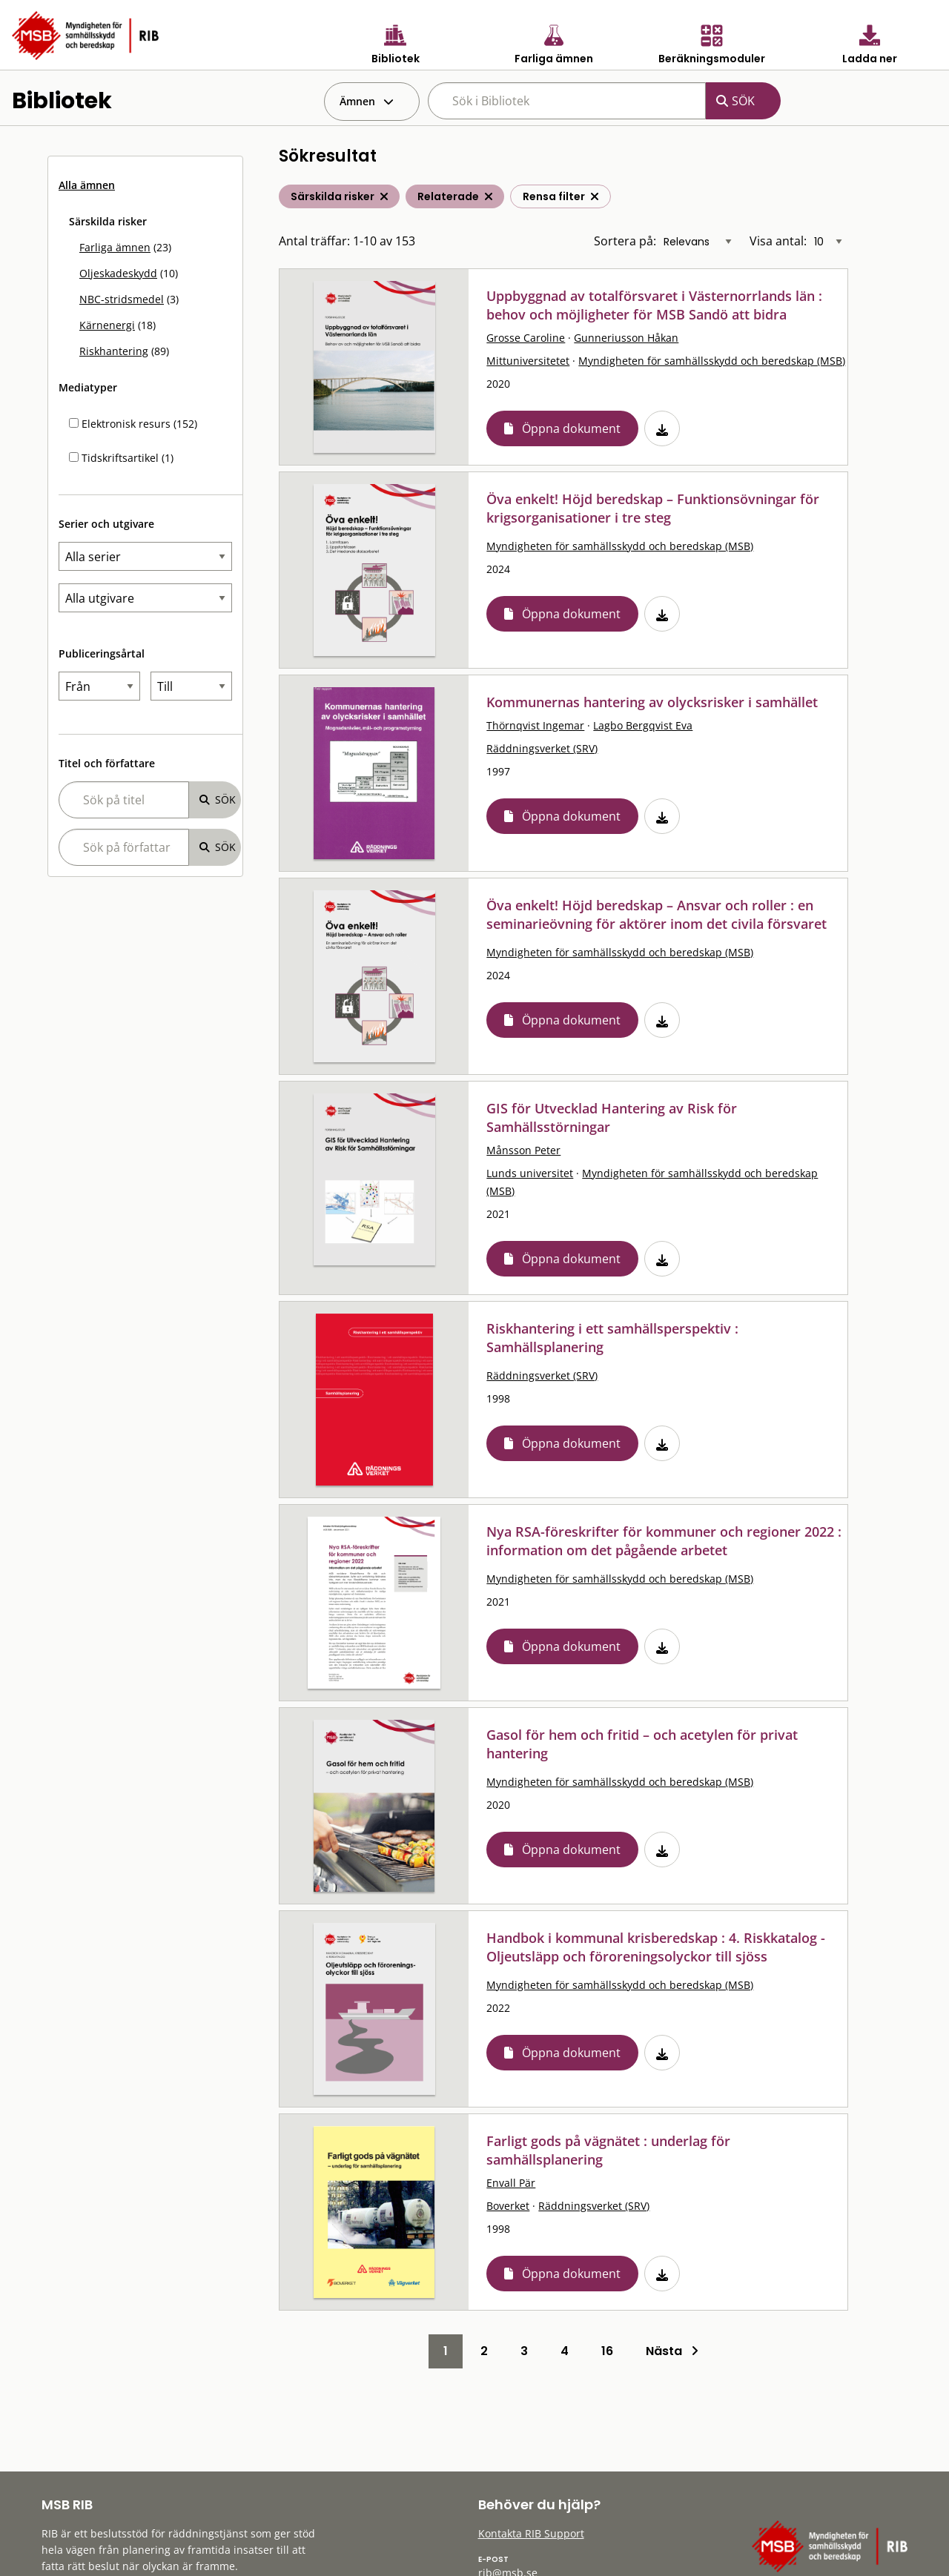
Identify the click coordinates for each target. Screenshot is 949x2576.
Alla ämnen (87, 185)
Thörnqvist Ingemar (535, 725)
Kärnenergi (107, 325)
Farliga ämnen (115, 247)
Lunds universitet (529, 1173)
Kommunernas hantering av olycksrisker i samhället (652, 702)
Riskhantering (113, 351)
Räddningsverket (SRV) (542, 748)
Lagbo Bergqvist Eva (642, 725)
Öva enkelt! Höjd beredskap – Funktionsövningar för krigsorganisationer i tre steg (652, 508)
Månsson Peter (523, 1150)
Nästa (672, 2351)
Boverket (507, 2206)
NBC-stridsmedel (121, 299)
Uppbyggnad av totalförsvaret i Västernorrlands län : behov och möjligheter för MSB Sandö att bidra (654, 305)
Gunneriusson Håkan (626, 338)
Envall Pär (510, 2183)
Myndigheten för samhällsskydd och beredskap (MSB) (711, 361)
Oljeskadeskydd (118, 273)
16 (607, 2351)
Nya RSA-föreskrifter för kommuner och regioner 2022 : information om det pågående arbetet (663, 1541)
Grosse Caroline (525, 338)
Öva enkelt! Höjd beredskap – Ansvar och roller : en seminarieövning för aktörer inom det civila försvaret (656, 914)
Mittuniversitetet (527, 361)
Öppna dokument (571, 428)
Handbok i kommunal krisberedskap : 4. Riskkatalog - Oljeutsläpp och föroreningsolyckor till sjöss (655, 1947)
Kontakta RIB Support (531, 2533)
